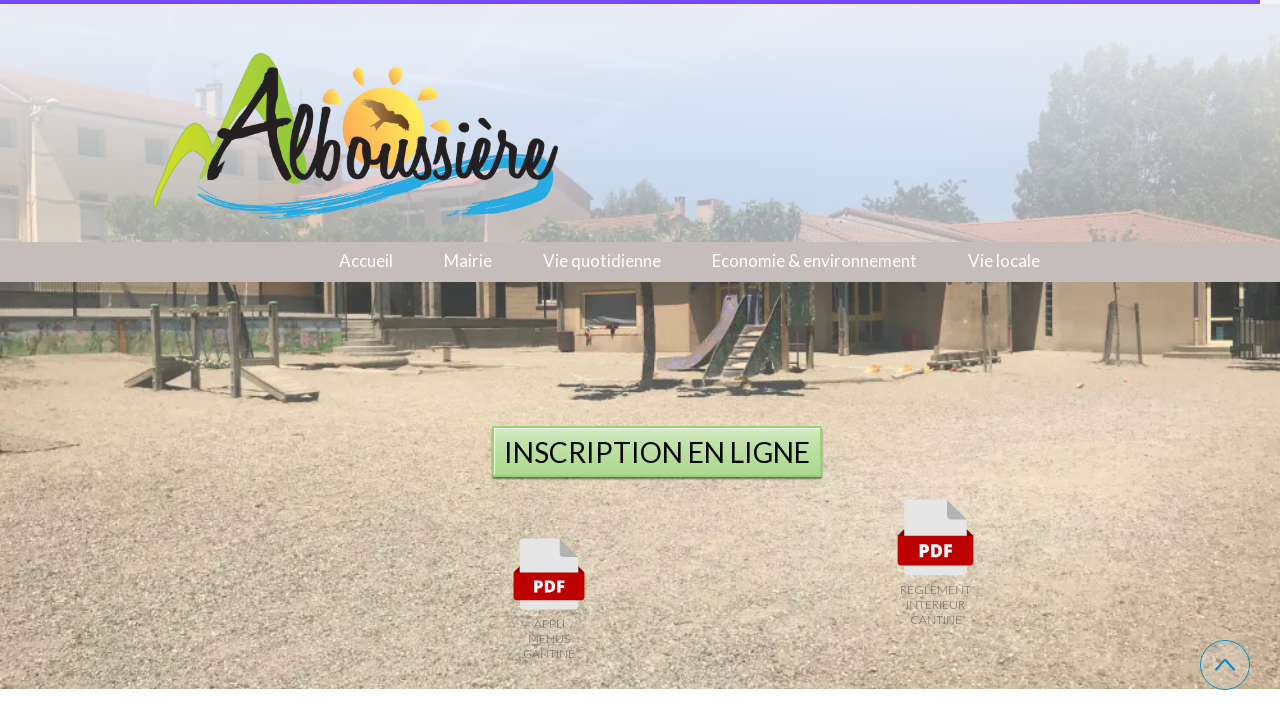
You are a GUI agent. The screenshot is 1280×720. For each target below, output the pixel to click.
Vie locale (1004, 260)
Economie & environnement (814, 260)
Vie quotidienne (602, 260)
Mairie (468, 260)
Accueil (366, 260)
